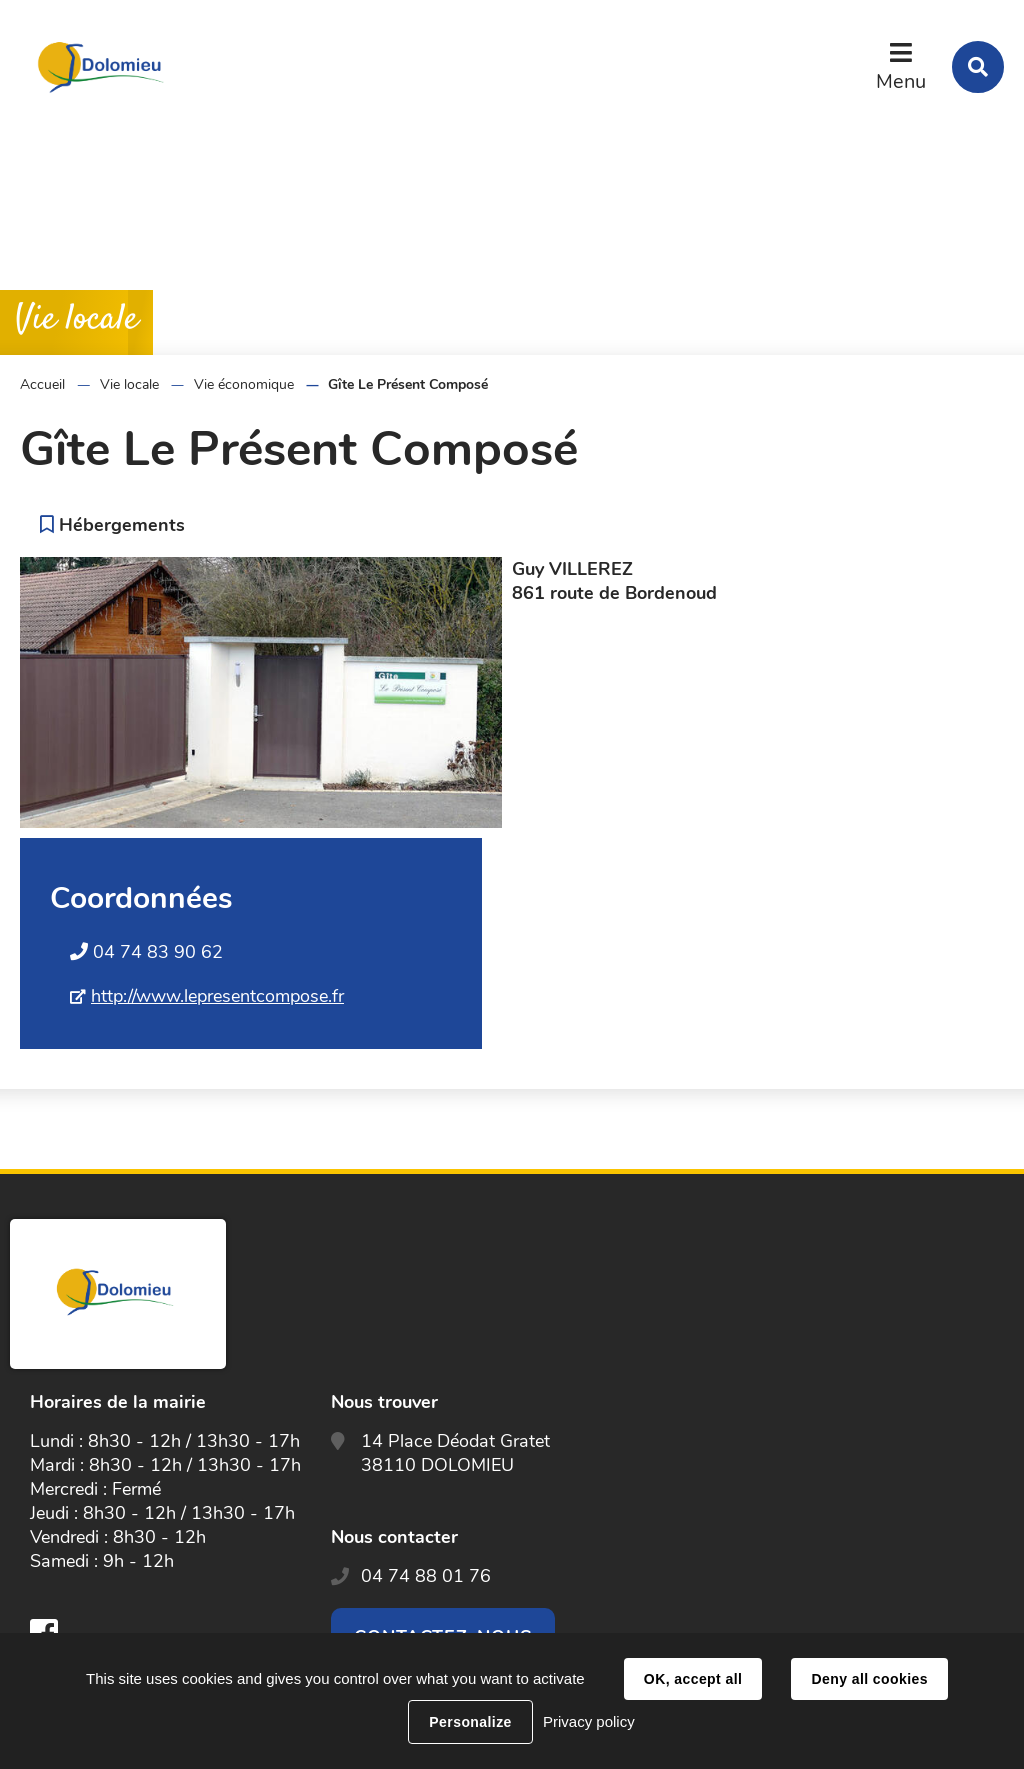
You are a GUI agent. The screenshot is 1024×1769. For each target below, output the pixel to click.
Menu (901, 81)
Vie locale (129, 384)
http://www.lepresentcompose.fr (217, 996)
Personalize (470, 1722)
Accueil (42, 384)
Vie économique (244, 384)
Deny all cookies (869, 1679)
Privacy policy (589, 1721)
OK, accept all (693, 1679)
